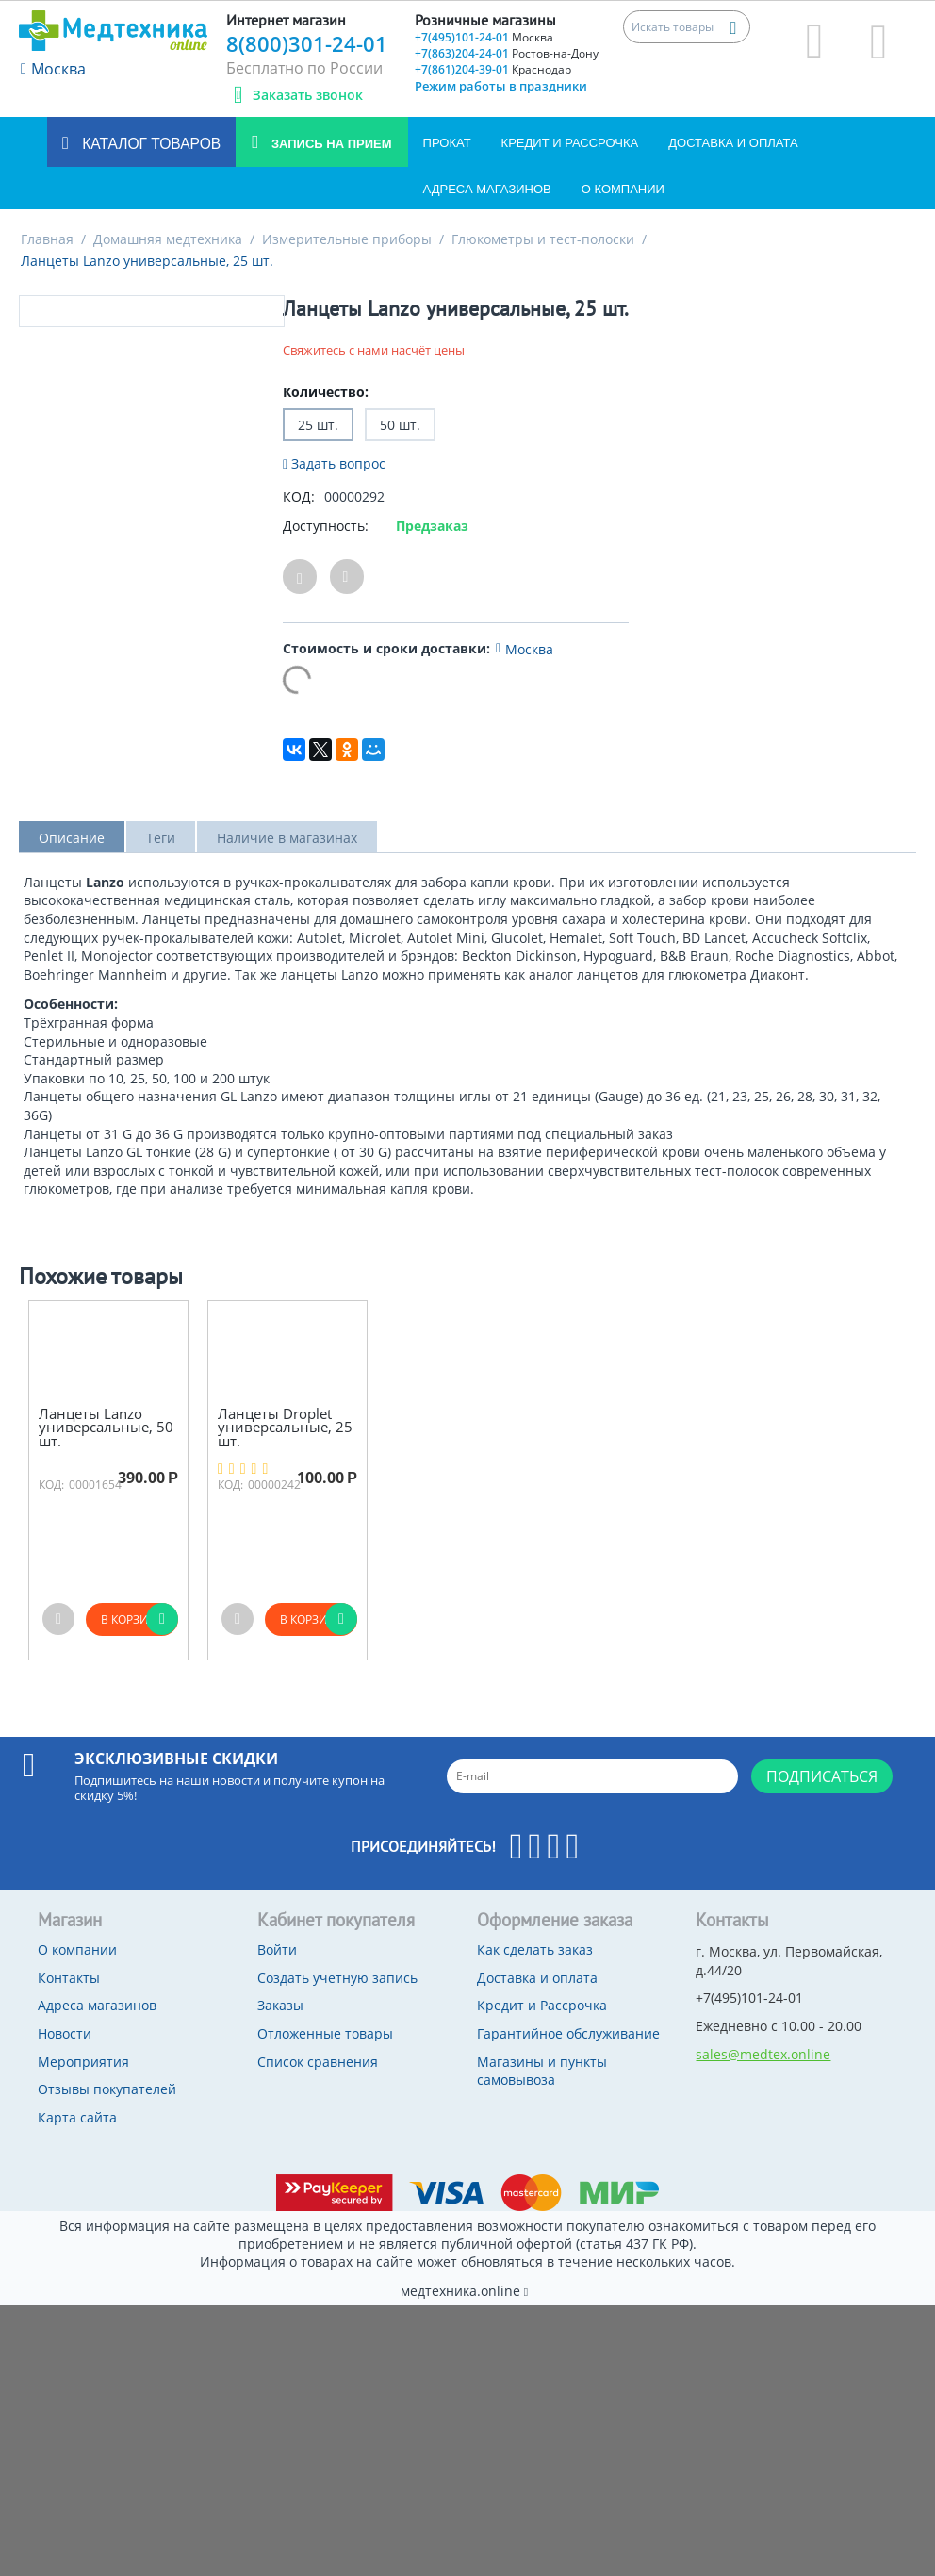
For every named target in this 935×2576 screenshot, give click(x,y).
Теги (160, 838)
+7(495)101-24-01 (484, 37)
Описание (72, 838)
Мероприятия (83, 2062)
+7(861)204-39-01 (493, 69)
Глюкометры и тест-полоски (542, 239)
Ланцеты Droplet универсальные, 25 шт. (285, 1427)
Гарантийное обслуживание (568, 2033)
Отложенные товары (325, 2033)
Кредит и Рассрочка (570, 143)
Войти (277, 1949)
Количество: (326, 392)
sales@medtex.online (763, 2054)
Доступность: (326, 526)
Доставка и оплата (732, 143)
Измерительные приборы (347, 239)
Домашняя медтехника (167, 239)
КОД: (299, 496)
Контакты (69, 1978)
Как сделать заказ (535, 1949)
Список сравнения (317, 2062)
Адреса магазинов (487, 189)
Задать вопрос (334, 463)
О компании (623, 189)
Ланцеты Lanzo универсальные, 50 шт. (106, 1427)
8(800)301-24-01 (306, 43)
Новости (64, 2033)
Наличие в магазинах (287, 838)
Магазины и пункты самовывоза (542, 2071)
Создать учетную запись (337, 1978)
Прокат (447, 143)
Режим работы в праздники (501, 85)
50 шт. (400, 425)
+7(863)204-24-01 (507, 53)
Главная (47, 239)
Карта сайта (77, 2117)
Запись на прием (329, 144)
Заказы (280, 2005)
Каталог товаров (149, 144)
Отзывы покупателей (107, 2089)
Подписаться (822, 1776)
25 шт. (318, 425)
